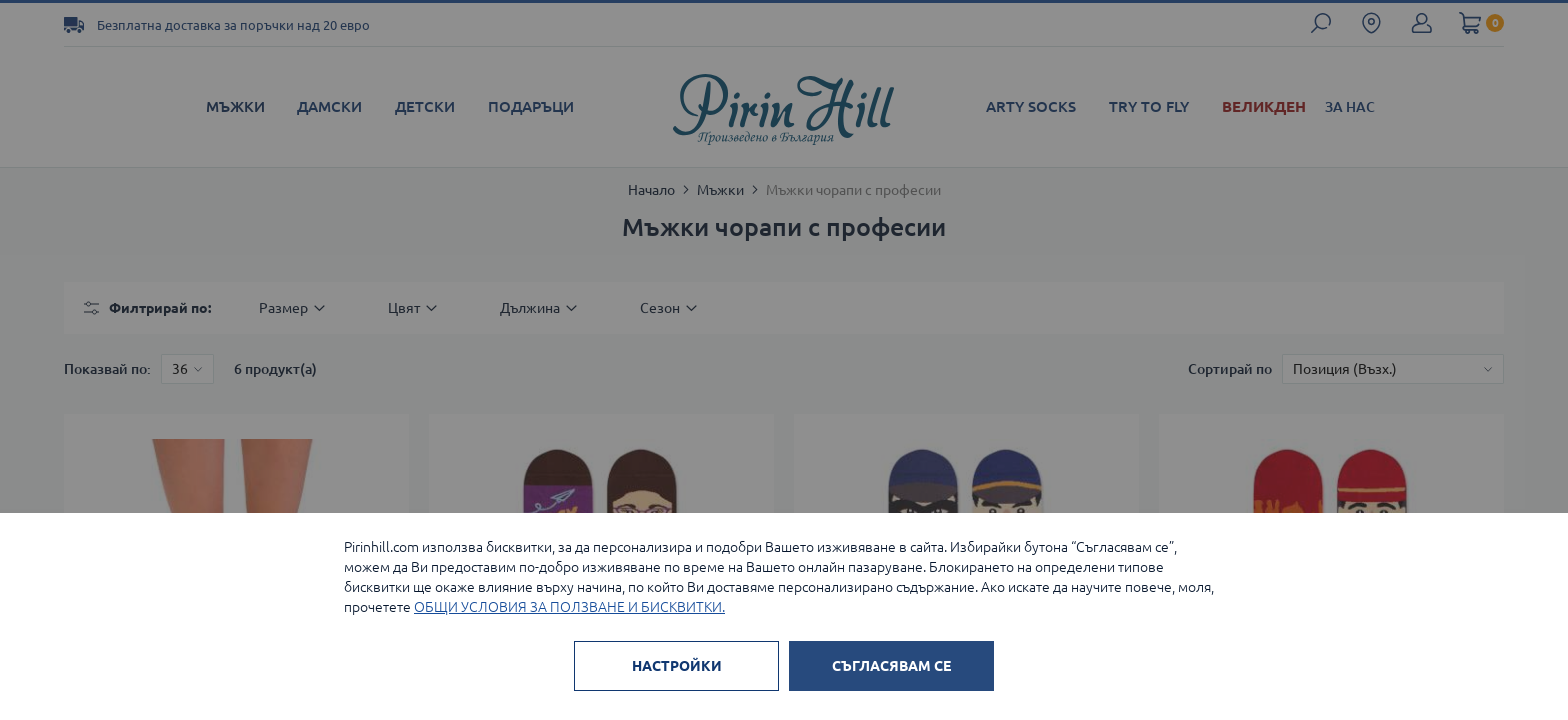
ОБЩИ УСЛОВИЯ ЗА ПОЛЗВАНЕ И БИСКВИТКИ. (569, 607)
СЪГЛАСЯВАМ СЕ (891, 666)
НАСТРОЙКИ (677, 666)
